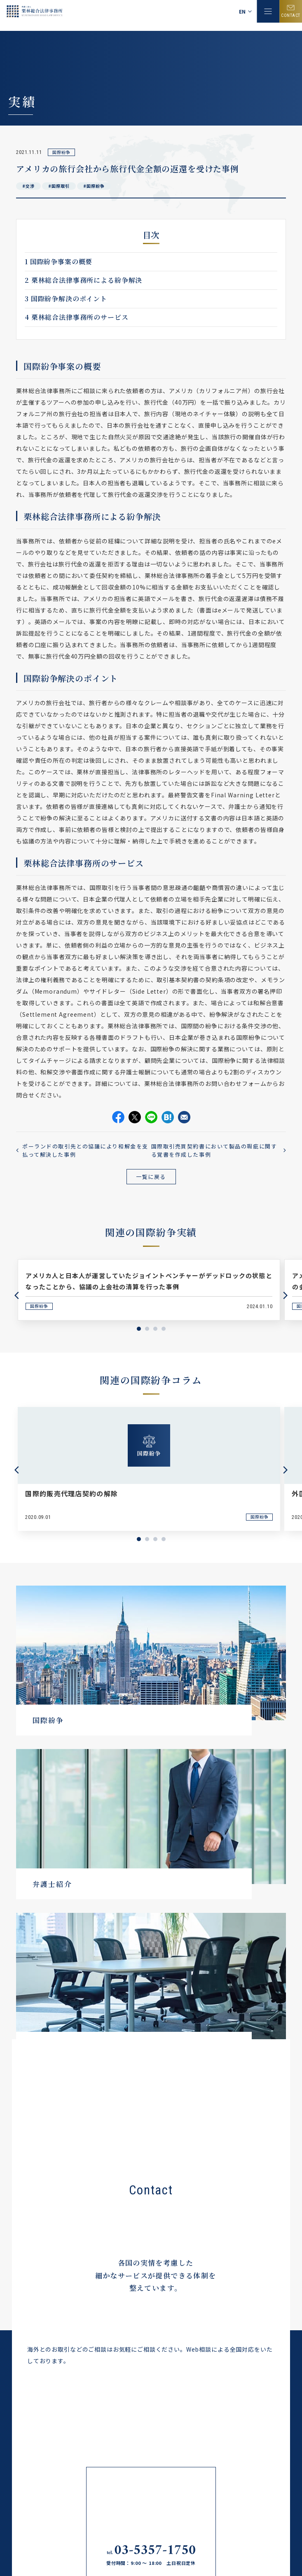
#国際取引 (58, 186)
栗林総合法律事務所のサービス (76, 317)
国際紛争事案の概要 (58, 261)
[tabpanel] (149, 1290)
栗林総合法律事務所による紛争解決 (83, 280)
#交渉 (28, 186)
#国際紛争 (93, 186)
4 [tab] (164, 1329)
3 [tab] (155, 1329)
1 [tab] (139, 1329)
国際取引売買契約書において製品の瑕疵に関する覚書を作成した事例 (214, 1150)
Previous (16, 1295)
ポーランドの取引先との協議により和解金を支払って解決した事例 (85, 1150)
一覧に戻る (151, 1177)
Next (285, 1295)
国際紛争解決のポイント (66, 298)
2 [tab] (147, 1329)
